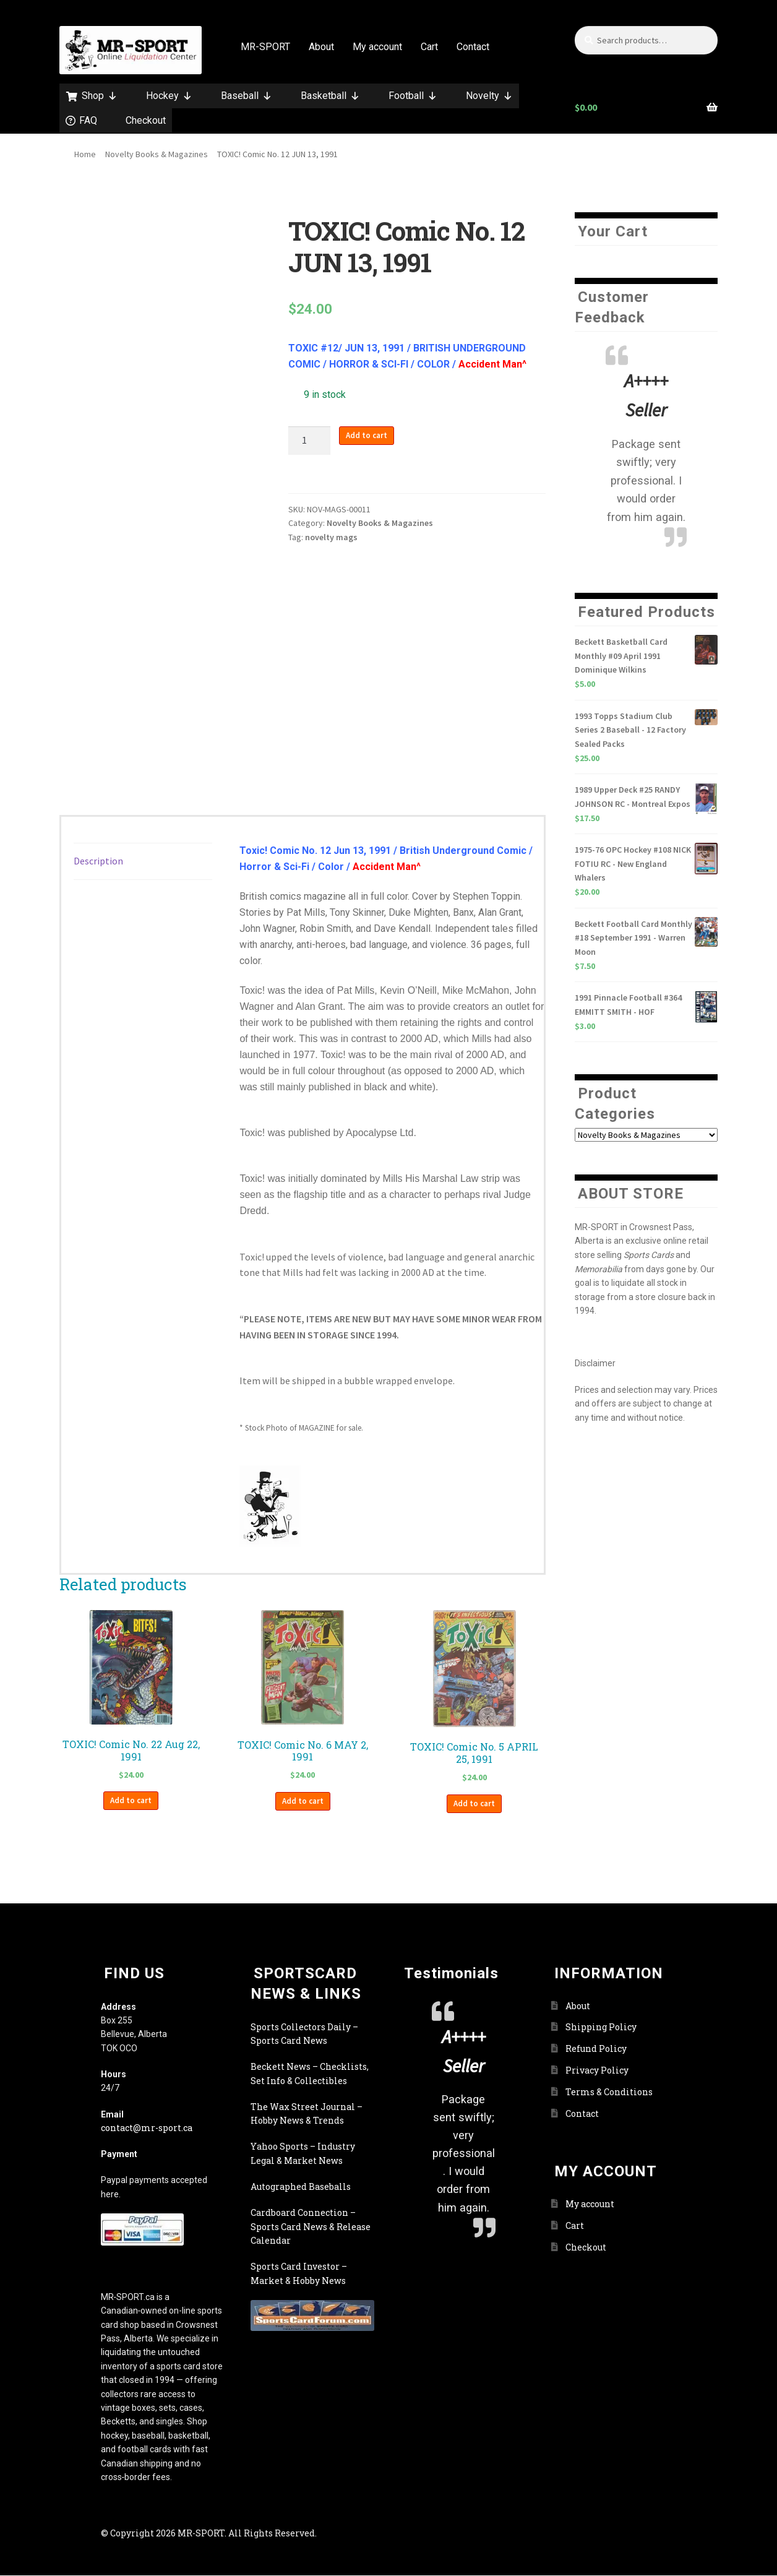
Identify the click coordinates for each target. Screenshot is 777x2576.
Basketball (330, 96)
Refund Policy (596, 2048)
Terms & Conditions (609, 2092)
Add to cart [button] (131, 1800)
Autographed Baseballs (301, 2186)
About (321, 47)
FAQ (88, 120)
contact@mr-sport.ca (146, 2128)
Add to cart (366, 435)
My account (377, 47)
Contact (473, 47)
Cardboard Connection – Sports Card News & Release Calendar (311, 2226)
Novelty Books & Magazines (156, 154)
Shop (100, 96)
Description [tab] (98, 861)
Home (85, 154)
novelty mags (331, 537)
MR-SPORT (265, 47)
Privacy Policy (597, 2070)
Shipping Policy (601, 2027)
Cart (429, 47)
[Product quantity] (309, 440)
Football (412, 96)
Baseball (246, 96)
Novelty (489, 96)
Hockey (169, 96)
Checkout (146, 120)
